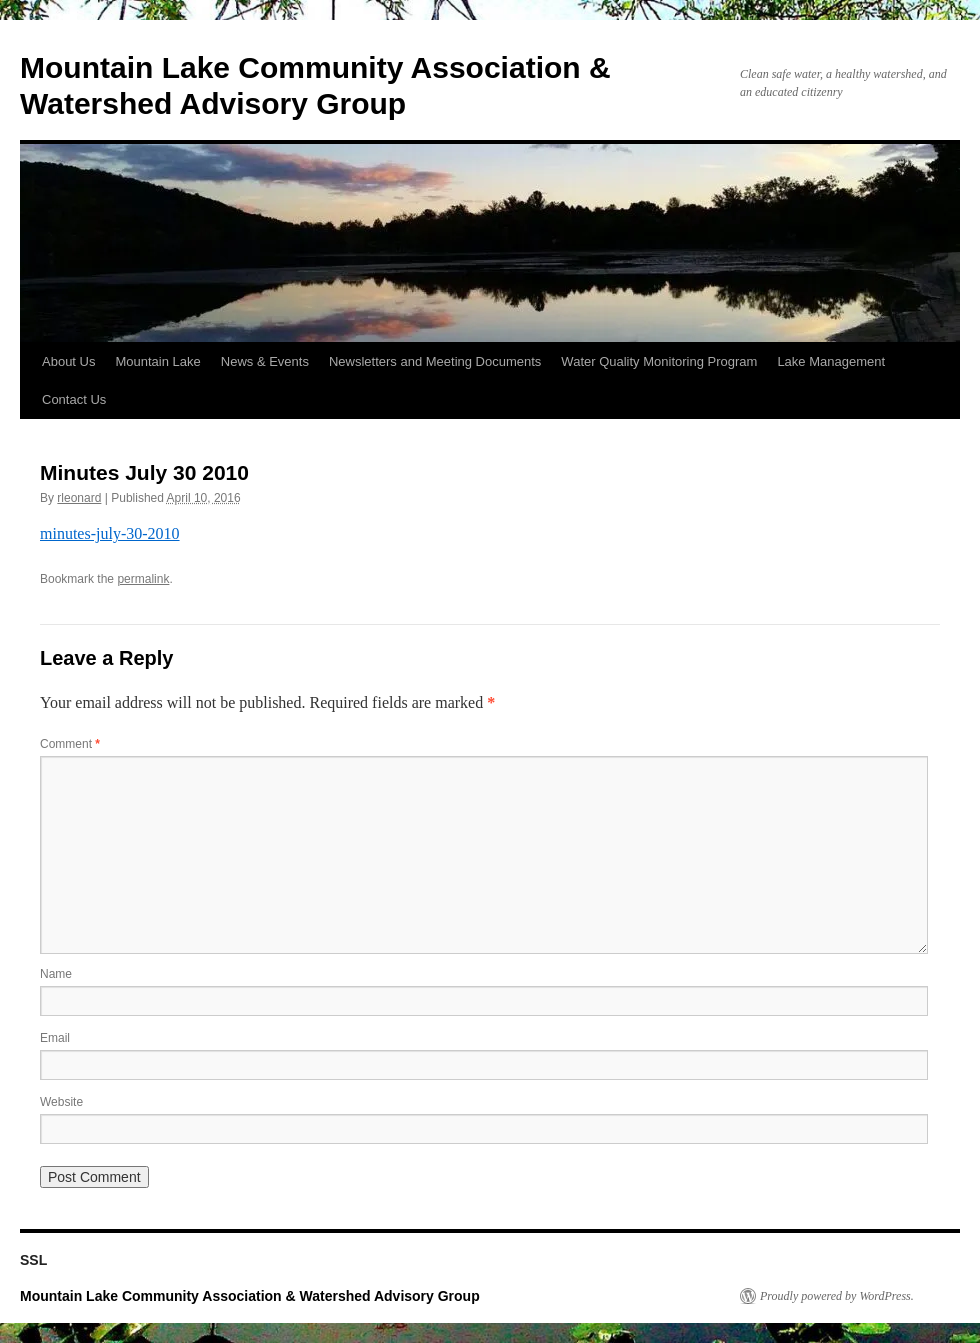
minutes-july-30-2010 (110, 533)
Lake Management (831, 361)
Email (55, 1038)
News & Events (265, 361)
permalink (143, 579)
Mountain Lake (157, 361)
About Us (68, 361)
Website (61, 1102)
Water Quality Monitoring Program (659, 361)
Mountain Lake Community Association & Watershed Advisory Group (250, 1296)
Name (56, 974)
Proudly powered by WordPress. (837, 1296)
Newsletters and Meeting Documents (435, 361)
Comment (70, 744)
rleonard (79, 498)
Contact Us (74, 399)
